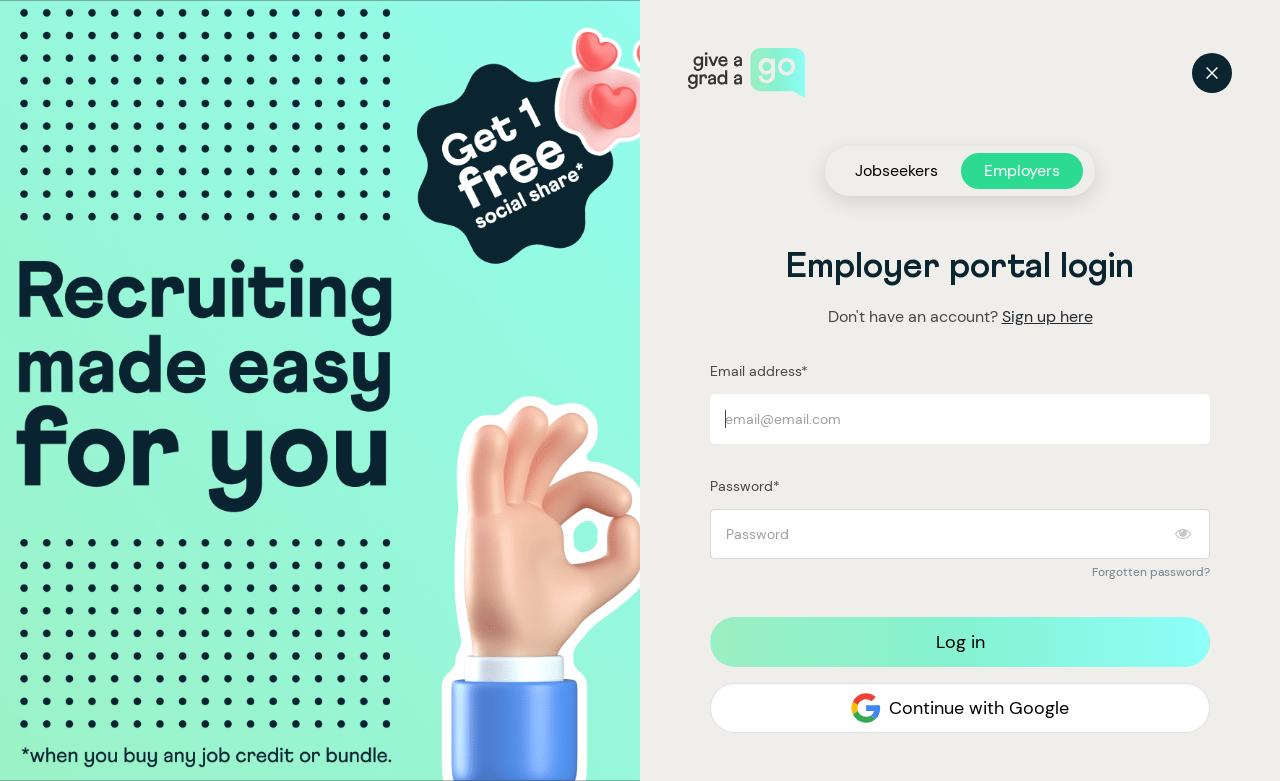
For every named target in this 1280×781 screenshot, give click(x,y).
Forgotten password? (1151, 572)
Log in (960, 642)
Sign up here (1047, 316)
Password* (745, 486)
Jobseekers (896, 170)
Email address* (759, 371)
